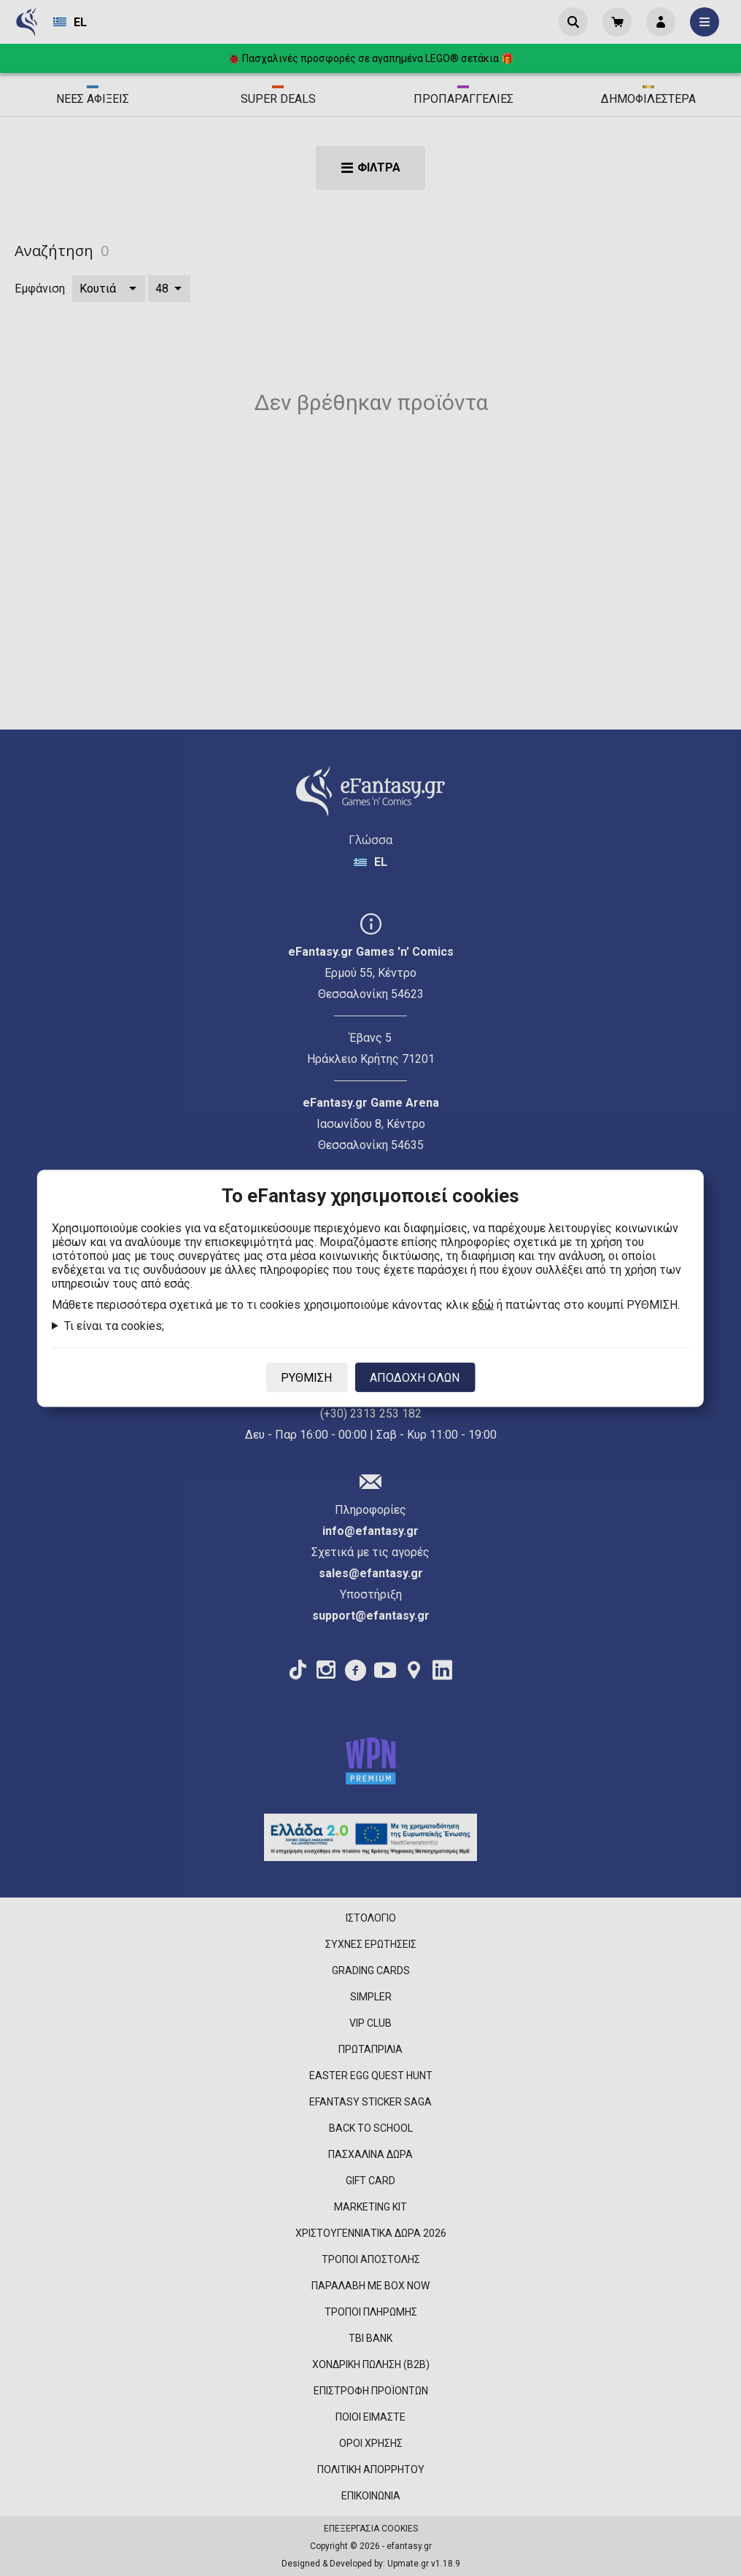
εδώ (483, 1304)
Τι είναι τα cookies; (114, 1325)
